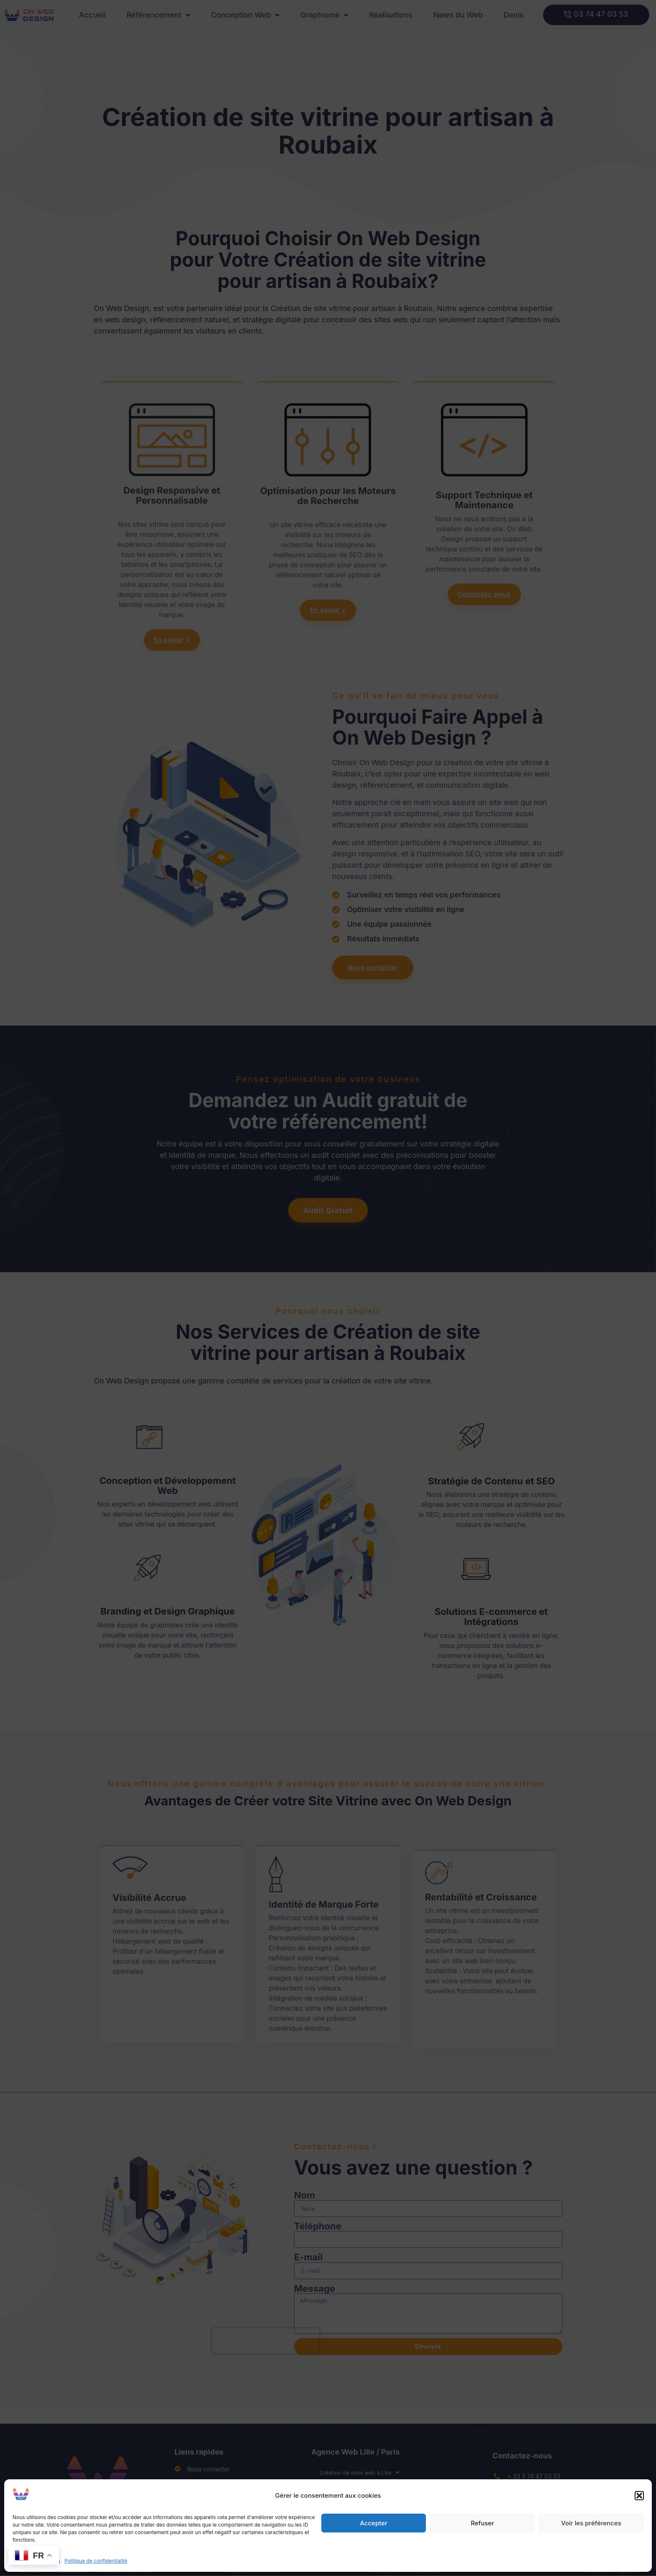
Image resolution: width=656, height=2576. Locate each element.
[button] (639, 2495)
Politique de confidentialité (95, 2561)
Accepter (373, 2523)
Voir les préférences (591, 2523)
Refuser (482, 2523)
